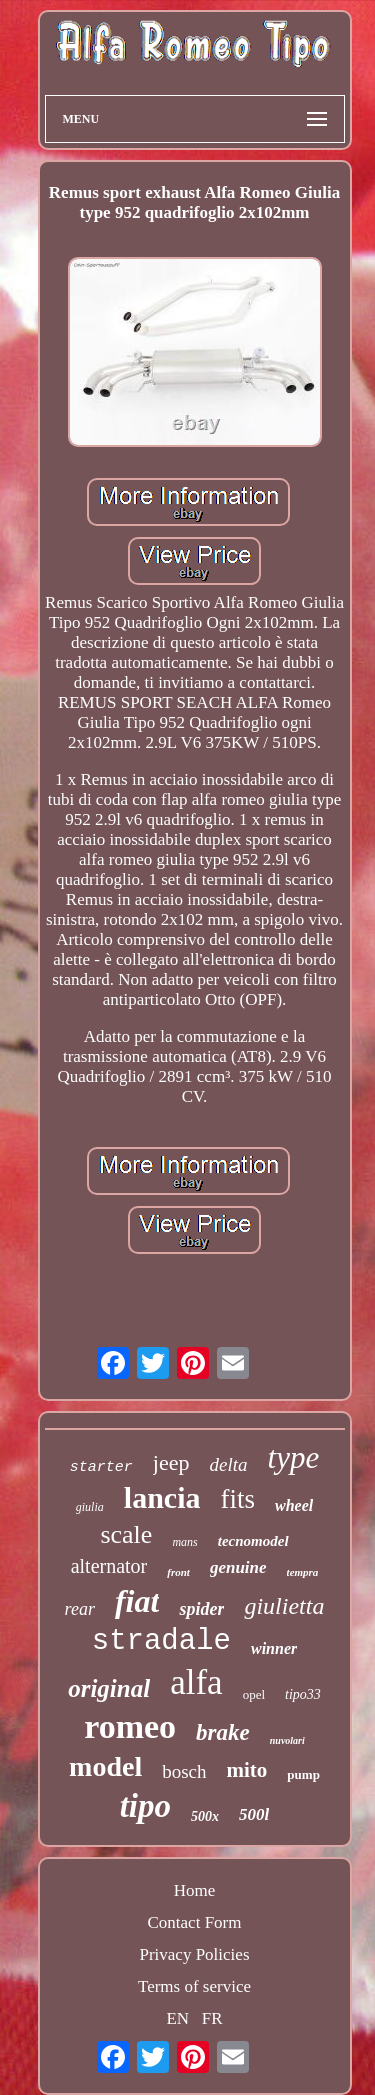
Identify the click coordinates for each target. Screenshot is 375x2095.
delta (229, 1464)
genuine (238, 1567)
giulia (90, 1507)
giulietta (284, 1606)
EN (177, 2018)
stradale (161, 1641)
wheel (294, 1505)
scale (126, 1534)
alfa (196, 1682)
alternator (109, 1566)
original (109, 1688)
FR (212, 2018)
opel (254, 1694)
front (178, 1572)
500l (254, 1814)
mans (184, 1542)
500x (205, 1816)
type (294, 1457)
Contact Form (195, 1922)
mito (247, 1770)
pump (303, 1774)
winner (274, 1648)
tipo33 (303, 1694)
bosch (184, 1771)
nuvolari (287, 1740)
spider (201, 1609)
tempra (303, 1572)
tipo (145, 1806)
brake (223, 1732)
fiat (137, 1601)
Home (195, 1890)
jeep (171, 1462)
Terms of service (194, 1986)
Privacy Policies (194, 1954)
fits (237, 1499)
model (105, 1766)
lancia (162, 1497)
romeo (130, 1726)
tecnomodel (253, 1541)
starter (101, 1467)
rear (80, 1609)
